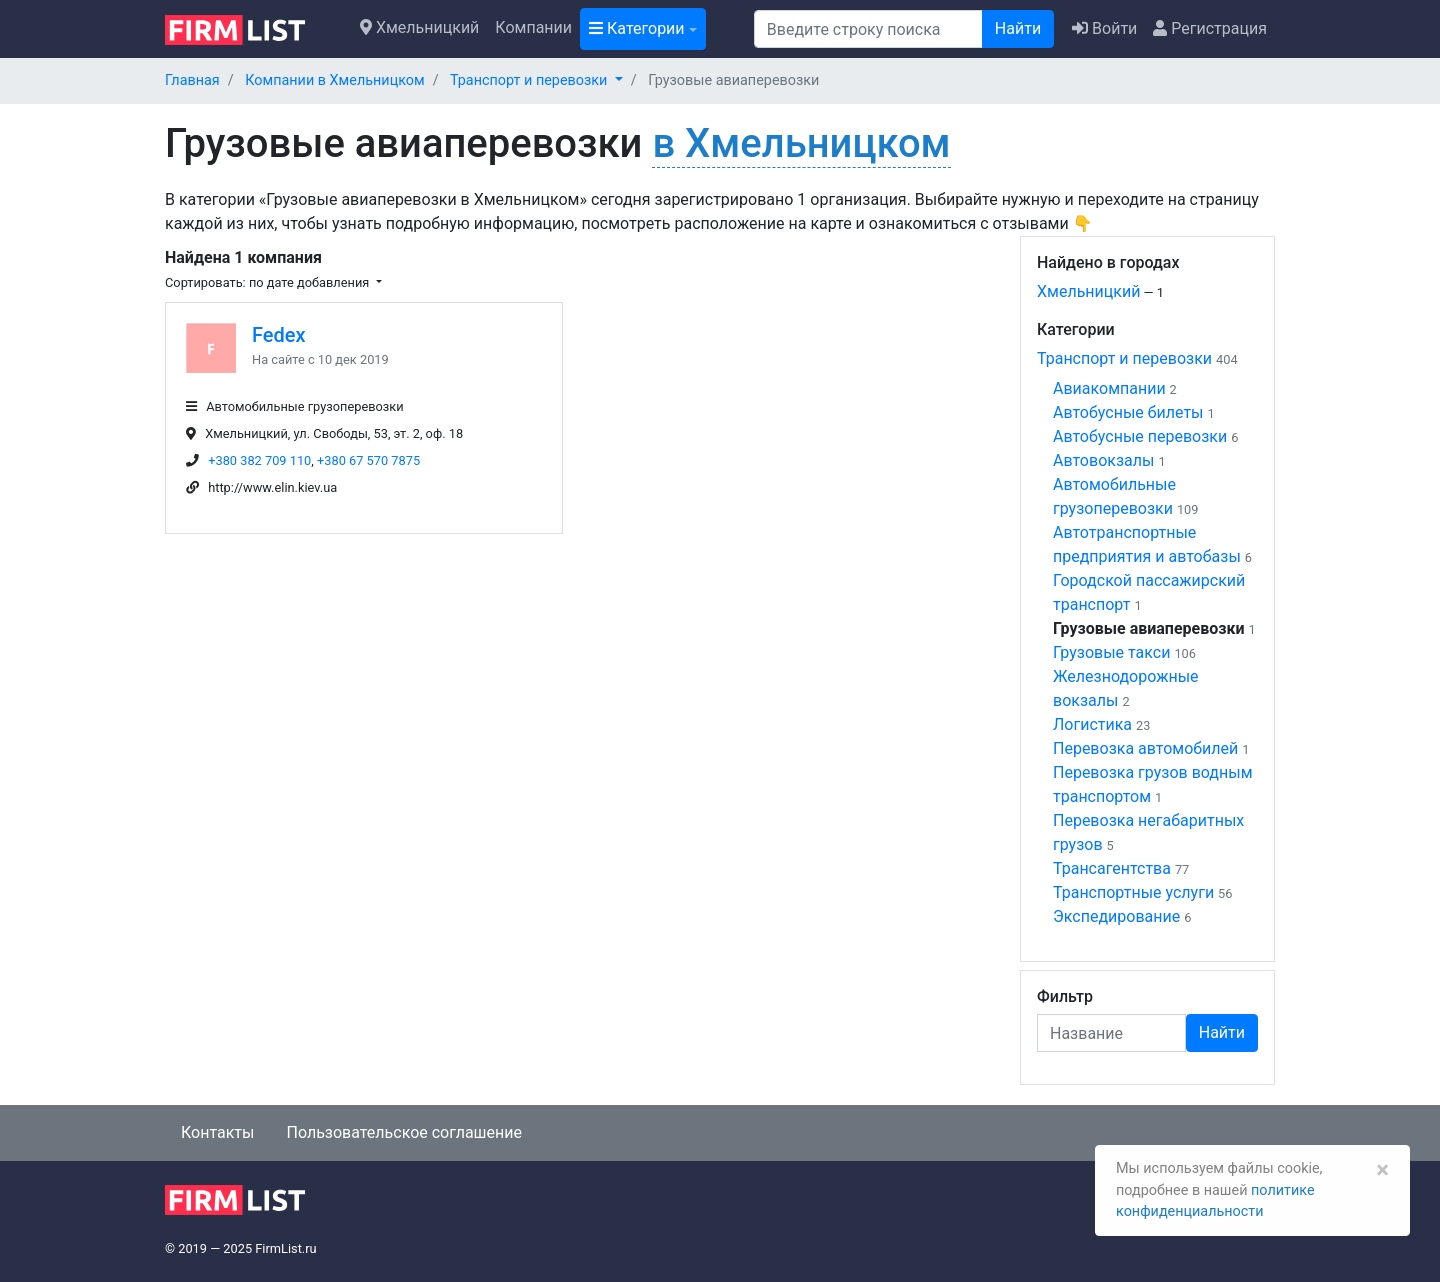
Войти (1104, 28)
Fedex (279, 335)
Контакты (217, 1132)
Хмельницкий (419, 27)
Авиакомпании (1109, 388)
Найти (1018, 28)
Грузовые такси (1111, 652)
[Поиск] (868, 29)
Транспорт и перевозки (1124, 358)
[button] (536, 80)
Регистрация (1210, 28)
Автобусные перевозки (1140, 436)
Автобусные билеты (1128, 412)
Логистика (1092, 724)
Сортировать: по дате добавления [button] (268, 282)
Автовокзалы (1103, 460)
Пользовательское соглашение (404, 1132)
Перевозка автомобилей (1145, 748)
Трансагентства (1112, 868)
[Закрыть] (1382, 1170)
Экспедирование (1116, 916)
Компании (533, 27)
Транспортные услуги (1133, 892)
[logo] (250, 28)
